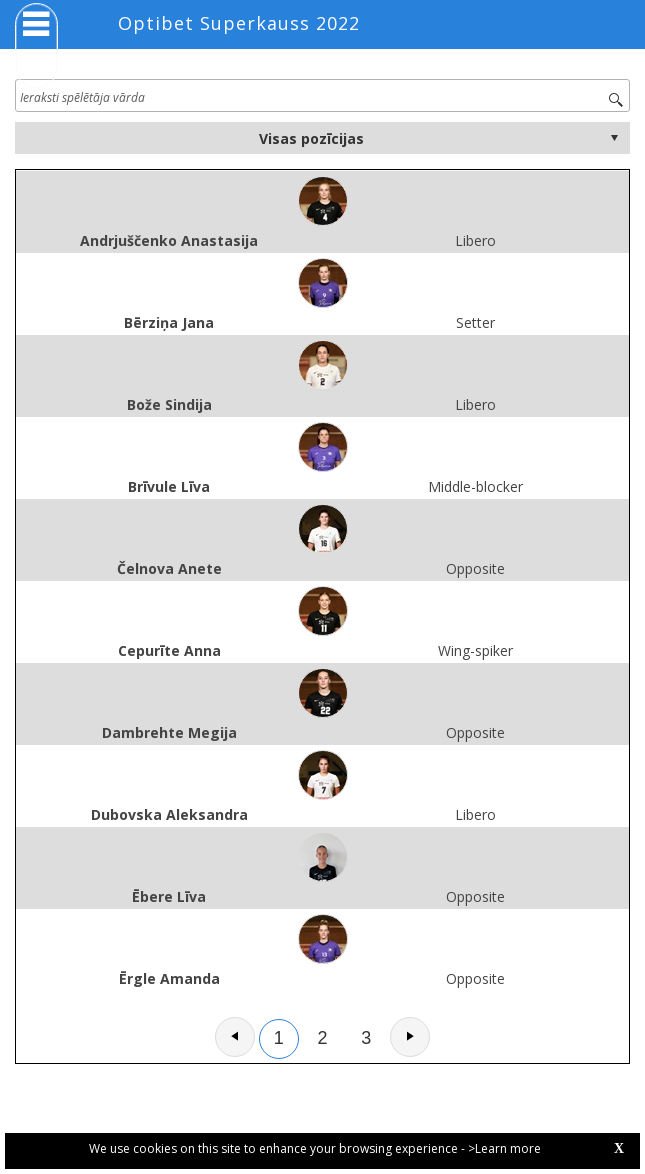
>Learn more (504, 1148)
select (614, 138)
